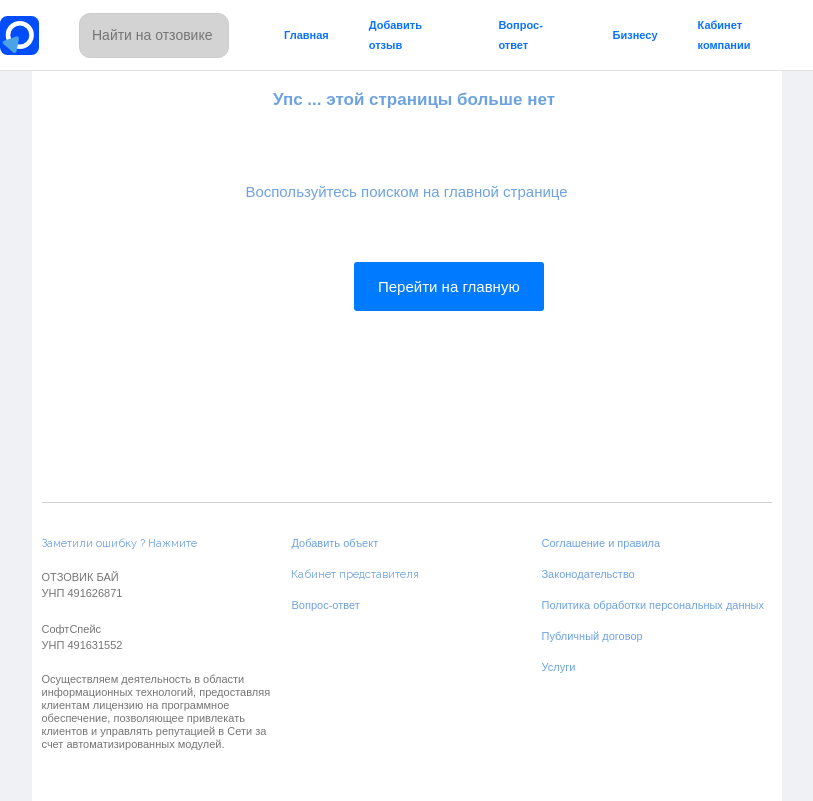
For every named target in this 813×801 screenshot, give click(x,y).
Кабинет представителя (355, 574)
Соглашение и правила (600, 543)
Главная (306, 35)
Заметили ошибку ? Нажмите (119, 543)
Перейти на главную (449, 286)
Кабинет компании (724, 35)
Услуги (558, 667)
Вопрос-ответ (520, 35)
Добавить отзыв (395, 35)
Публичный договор (591, 636)
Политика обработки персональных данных (652, 605)
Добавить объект (334, 543)
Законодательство (587, 574)
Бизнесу (635, 35)
